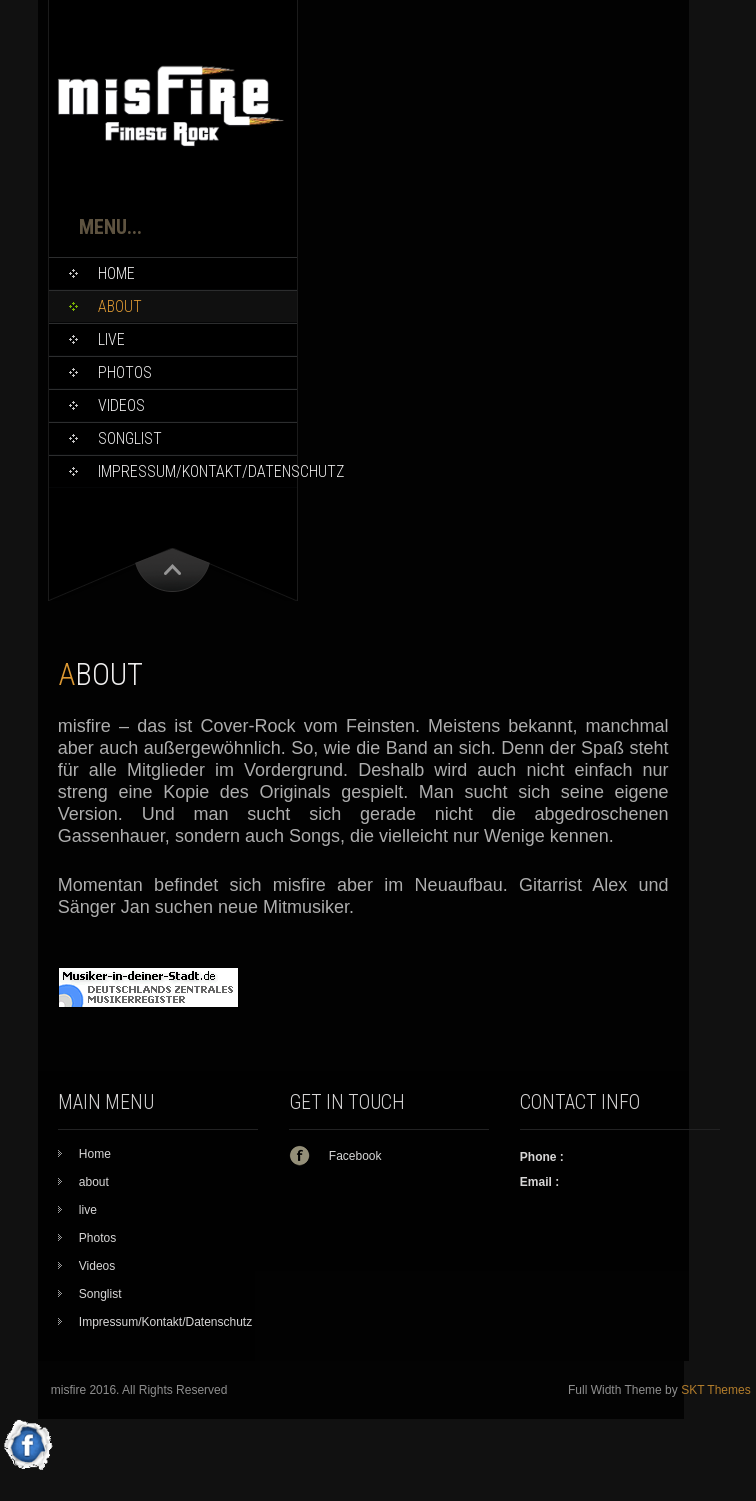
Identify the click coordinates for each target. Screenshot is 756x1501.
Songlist (130, 438)
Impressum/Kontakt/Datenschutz (197, 471)
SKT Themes (716, 1390)
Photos (125, 372)
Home (116, 273)
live (111, 339)
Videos (121, 405)
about (120, 306)
